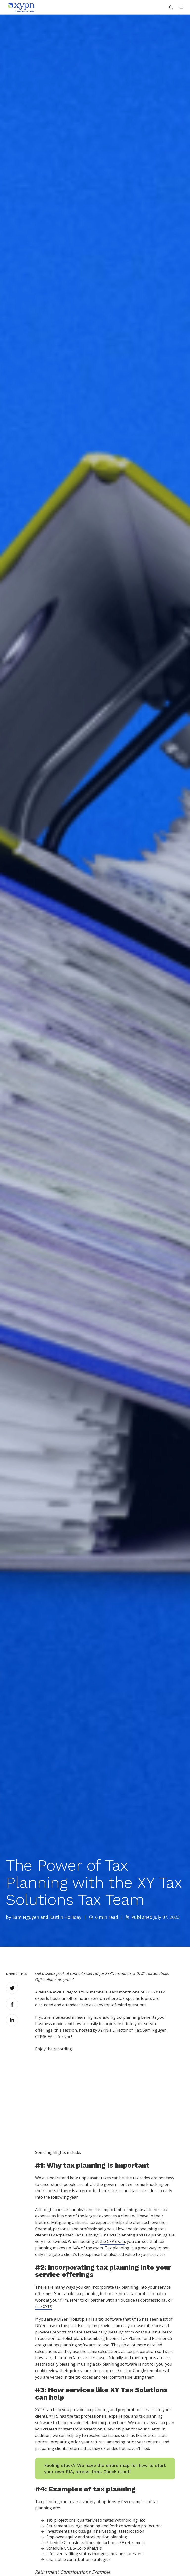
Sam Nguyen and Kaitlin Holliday (46, 1917)
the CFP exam (112, 2241)
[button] (181, 7)
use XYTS (43, 2306)
